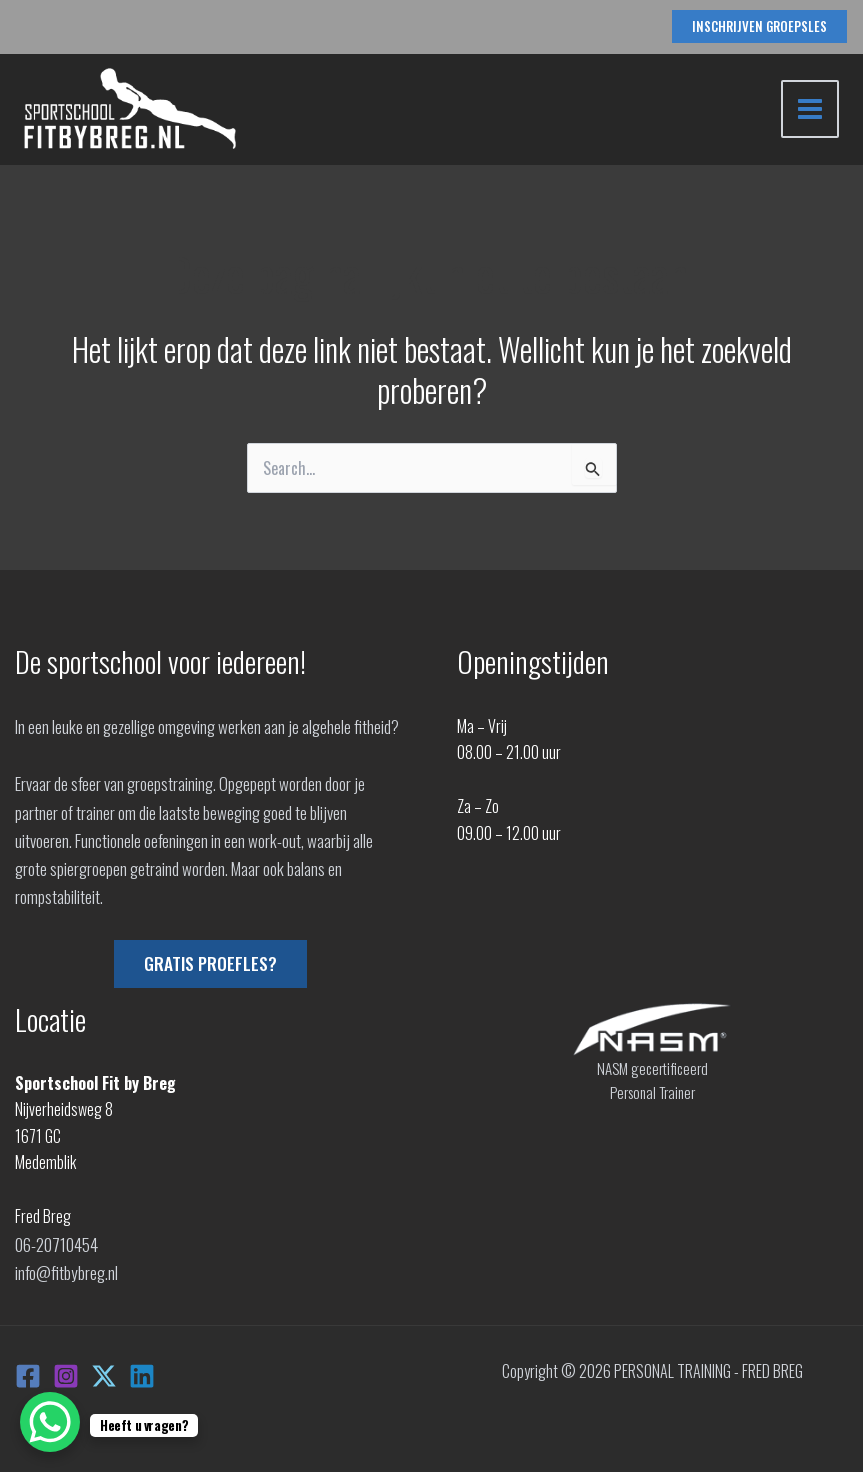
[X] (104, 1373)
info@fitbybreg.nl (66, 1270)
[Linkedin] (142, 1373)
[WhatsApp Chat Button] (50, 1422)
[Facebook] (28, 1373)
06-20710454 (56, 1243)
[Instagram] (66, 1373)
